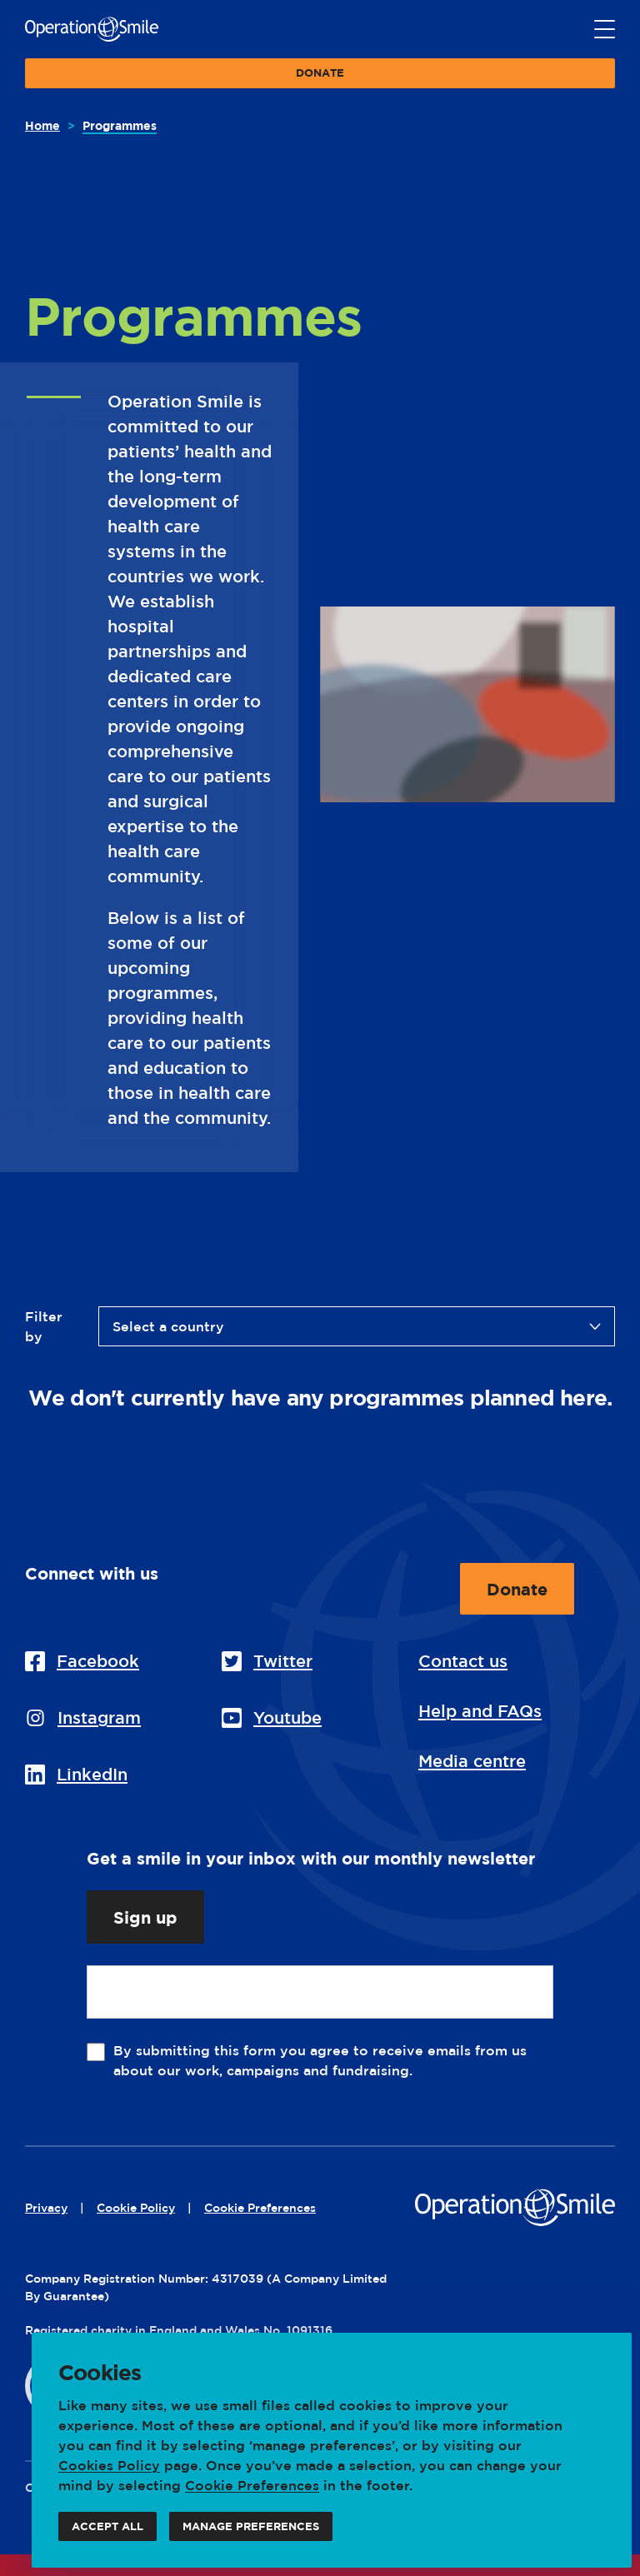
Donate (320, 77)
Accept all (107, 2531)
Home (42, 125)
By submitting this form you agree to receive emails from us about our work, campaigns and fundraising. (320, 2060)
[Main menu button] (604, 29)
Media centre (472, 1761)
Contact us (463, 1661)
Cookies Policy (109, 2465)
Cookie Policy (136, 2207)
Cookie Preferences (252, 2485)
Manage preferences (250, 2531)
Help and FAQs (480, 1711)
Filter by (43, 1326)
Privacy (46, 2207)
